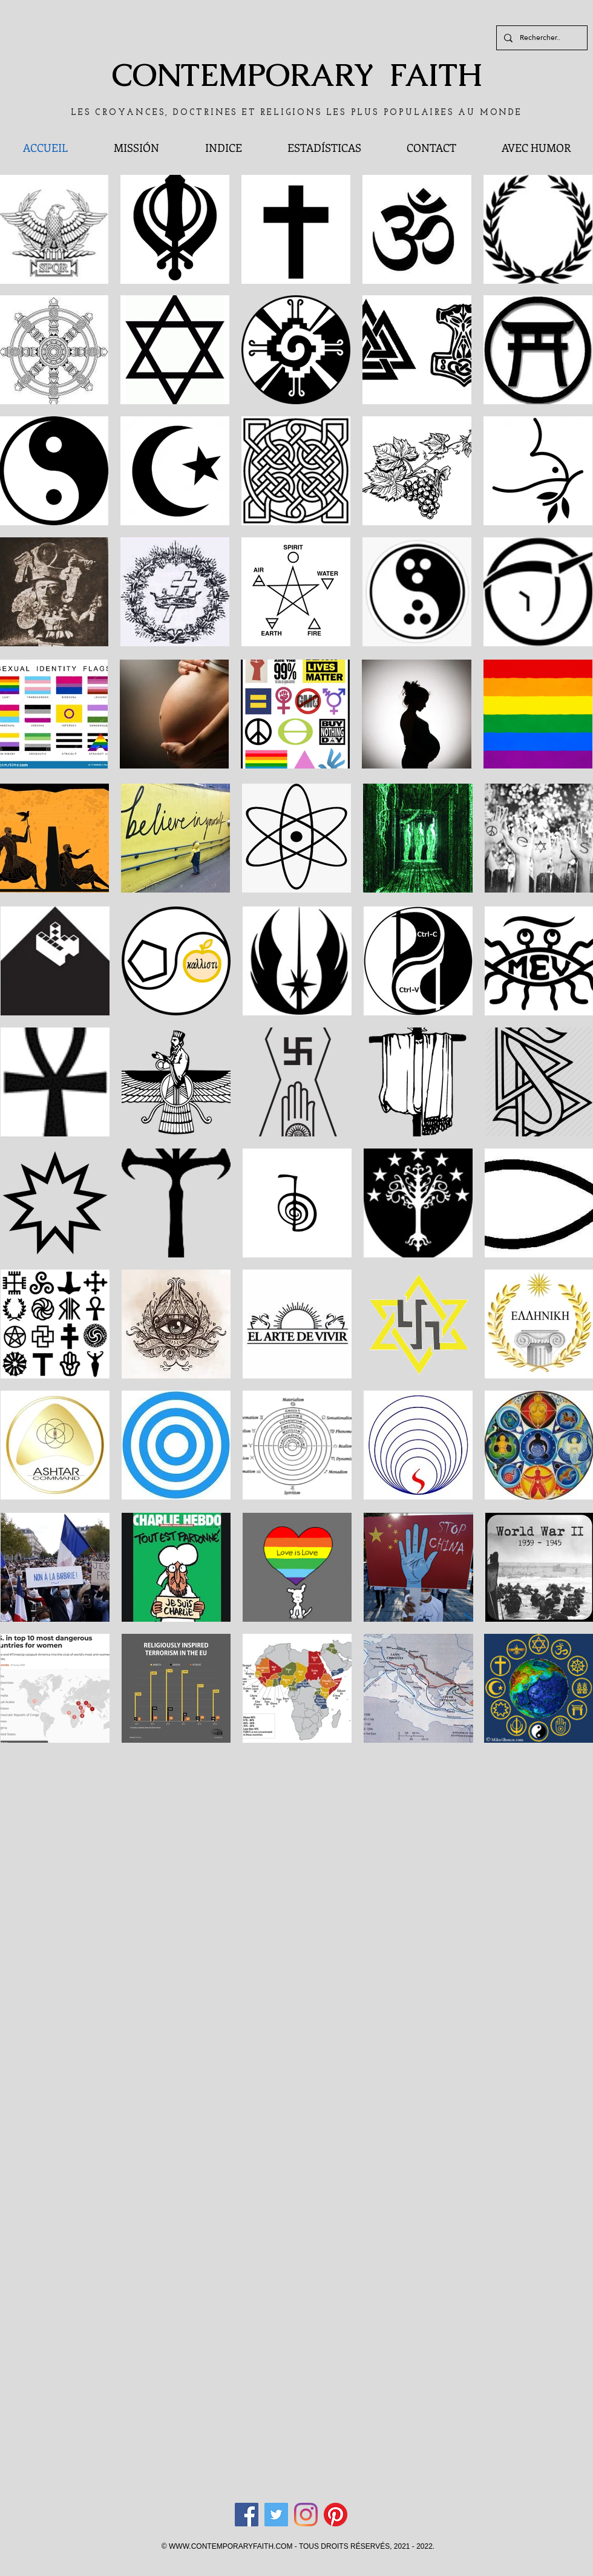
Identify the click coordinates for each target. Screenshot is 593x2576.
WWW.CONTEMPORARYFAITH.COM (230, 2546)
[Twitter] (276, 2514)
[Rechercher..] (541, 38)
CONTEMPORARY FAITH (297, 75)
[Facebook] (246, 2514)
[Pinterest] (335, 2514)
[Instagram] (306, 2514)
